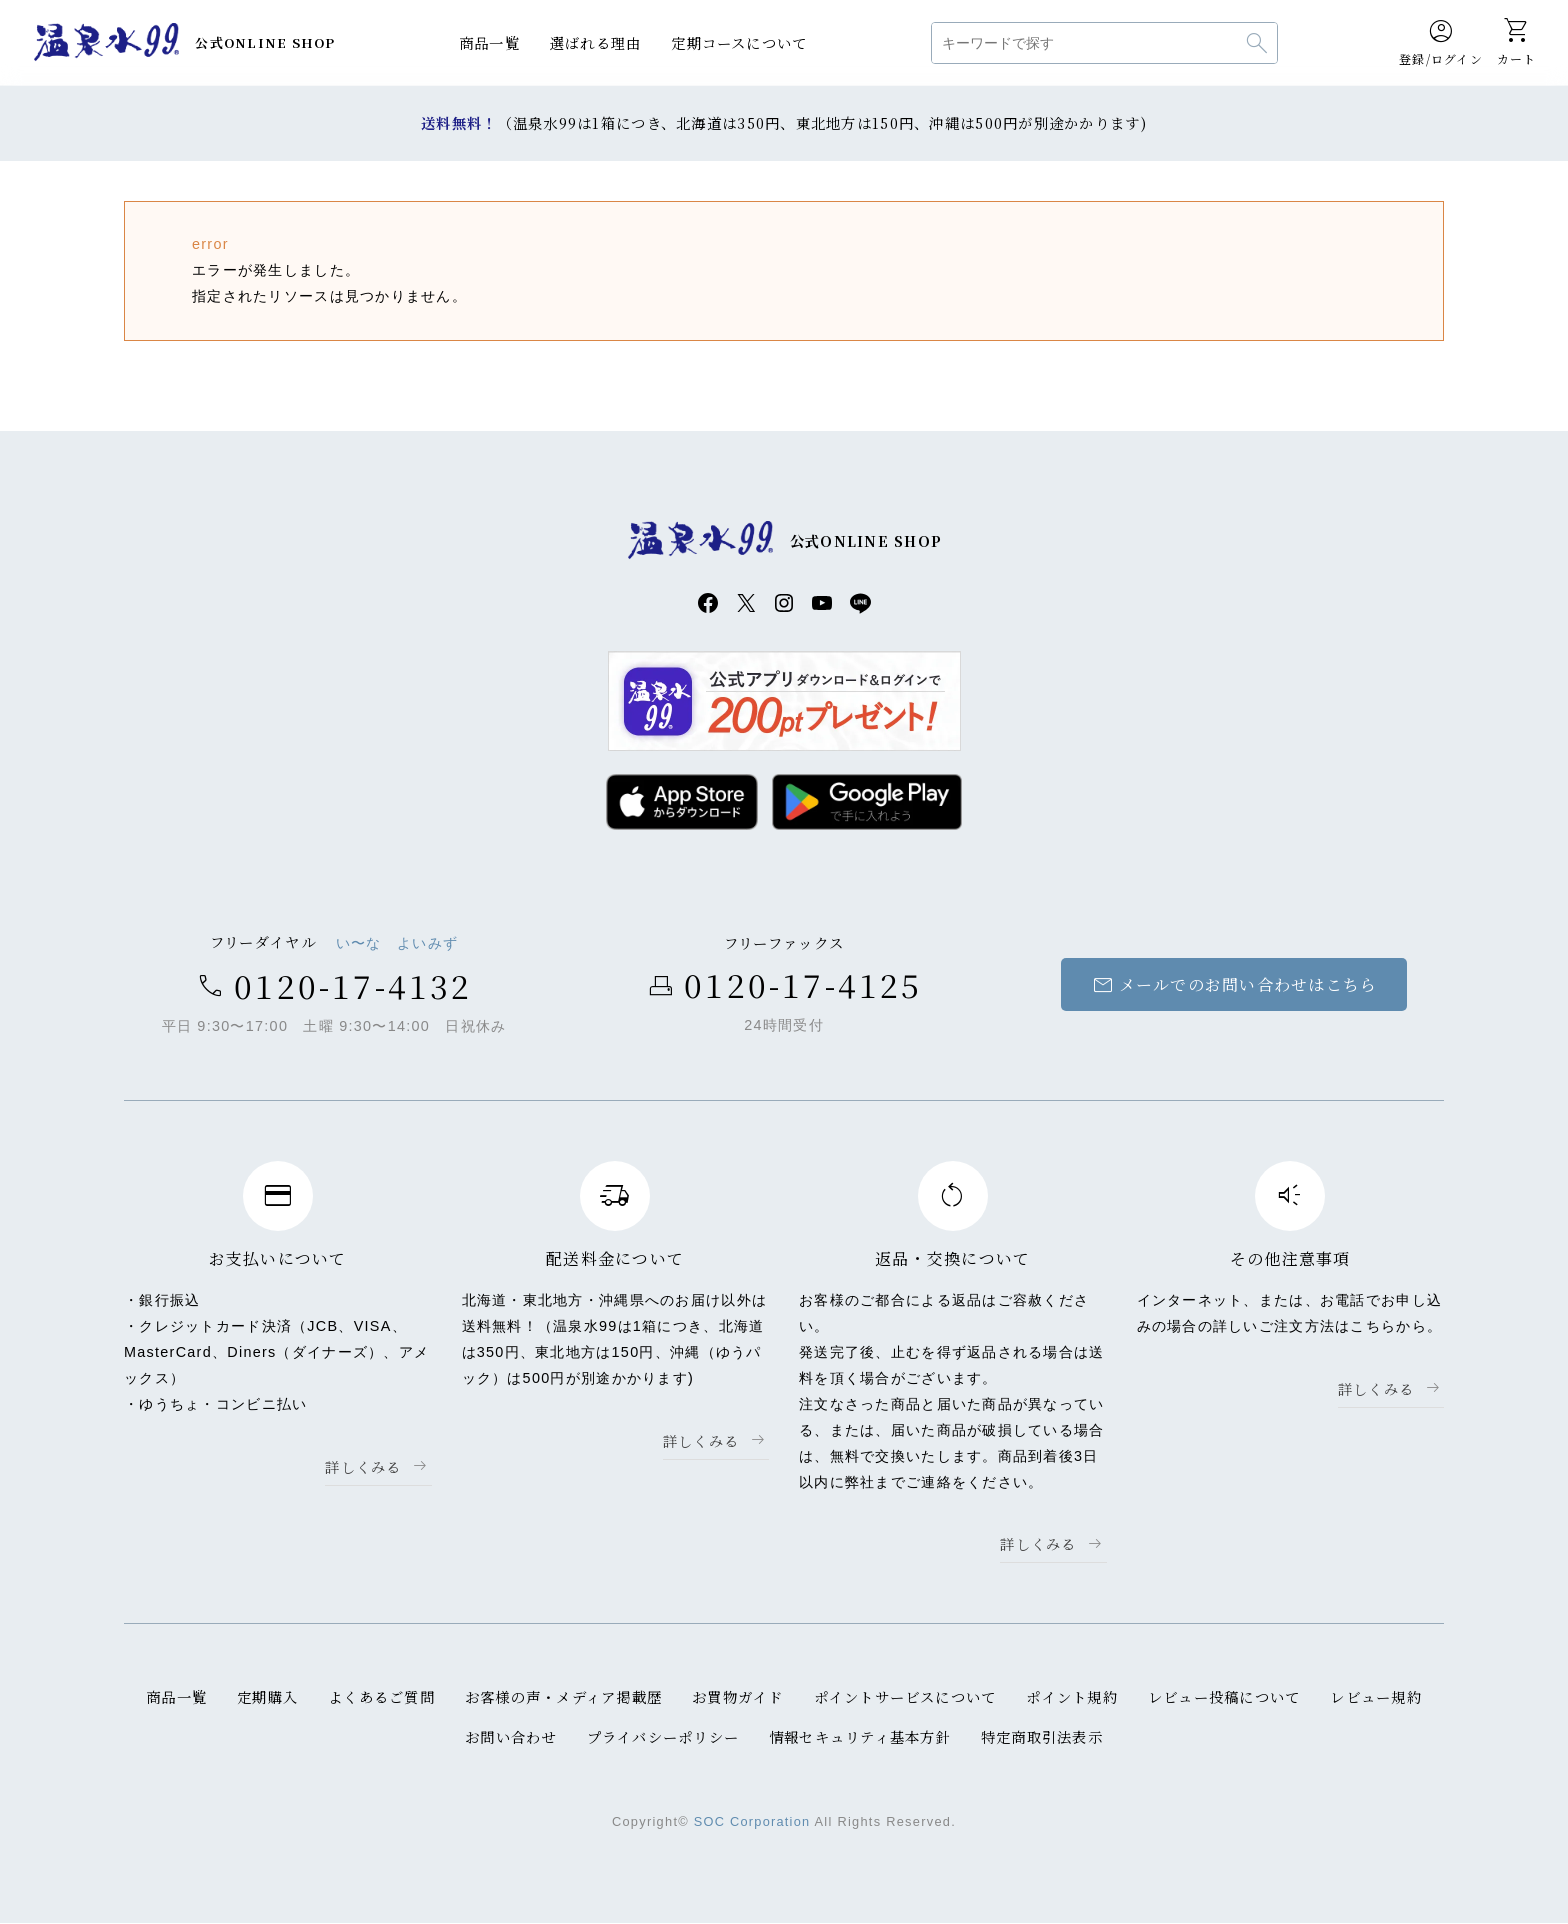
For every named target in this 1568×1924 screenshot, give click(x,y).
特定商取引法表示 (1042, 1737)
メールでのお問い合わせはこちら (1233, 986)
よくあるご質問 (380, 1698)
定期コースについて (740, 42)
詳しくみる (363, 1467)
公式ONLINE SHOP (265, 42)
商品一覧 (489, 42)
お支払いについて (278, 1259)
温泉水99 (106, 43)
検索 (1257, 43)
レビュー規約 (1377, 1698)
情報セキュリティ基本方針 (860, 1737)
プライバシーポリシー (662, 1737)
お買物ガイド (738, 1698)
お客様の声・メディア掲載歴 (563, 1698)
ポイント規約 (1073, 1698)
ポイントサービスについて (904, 1698)
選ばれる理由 (596, 42)
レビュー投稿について (1225, 1698)
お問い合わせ (510, 1737)
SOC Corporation (751, 1822)
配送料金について (615, 1259)
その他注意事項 (1290, 1259)
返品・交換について (953, 1259)
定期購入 (266, 1698)
